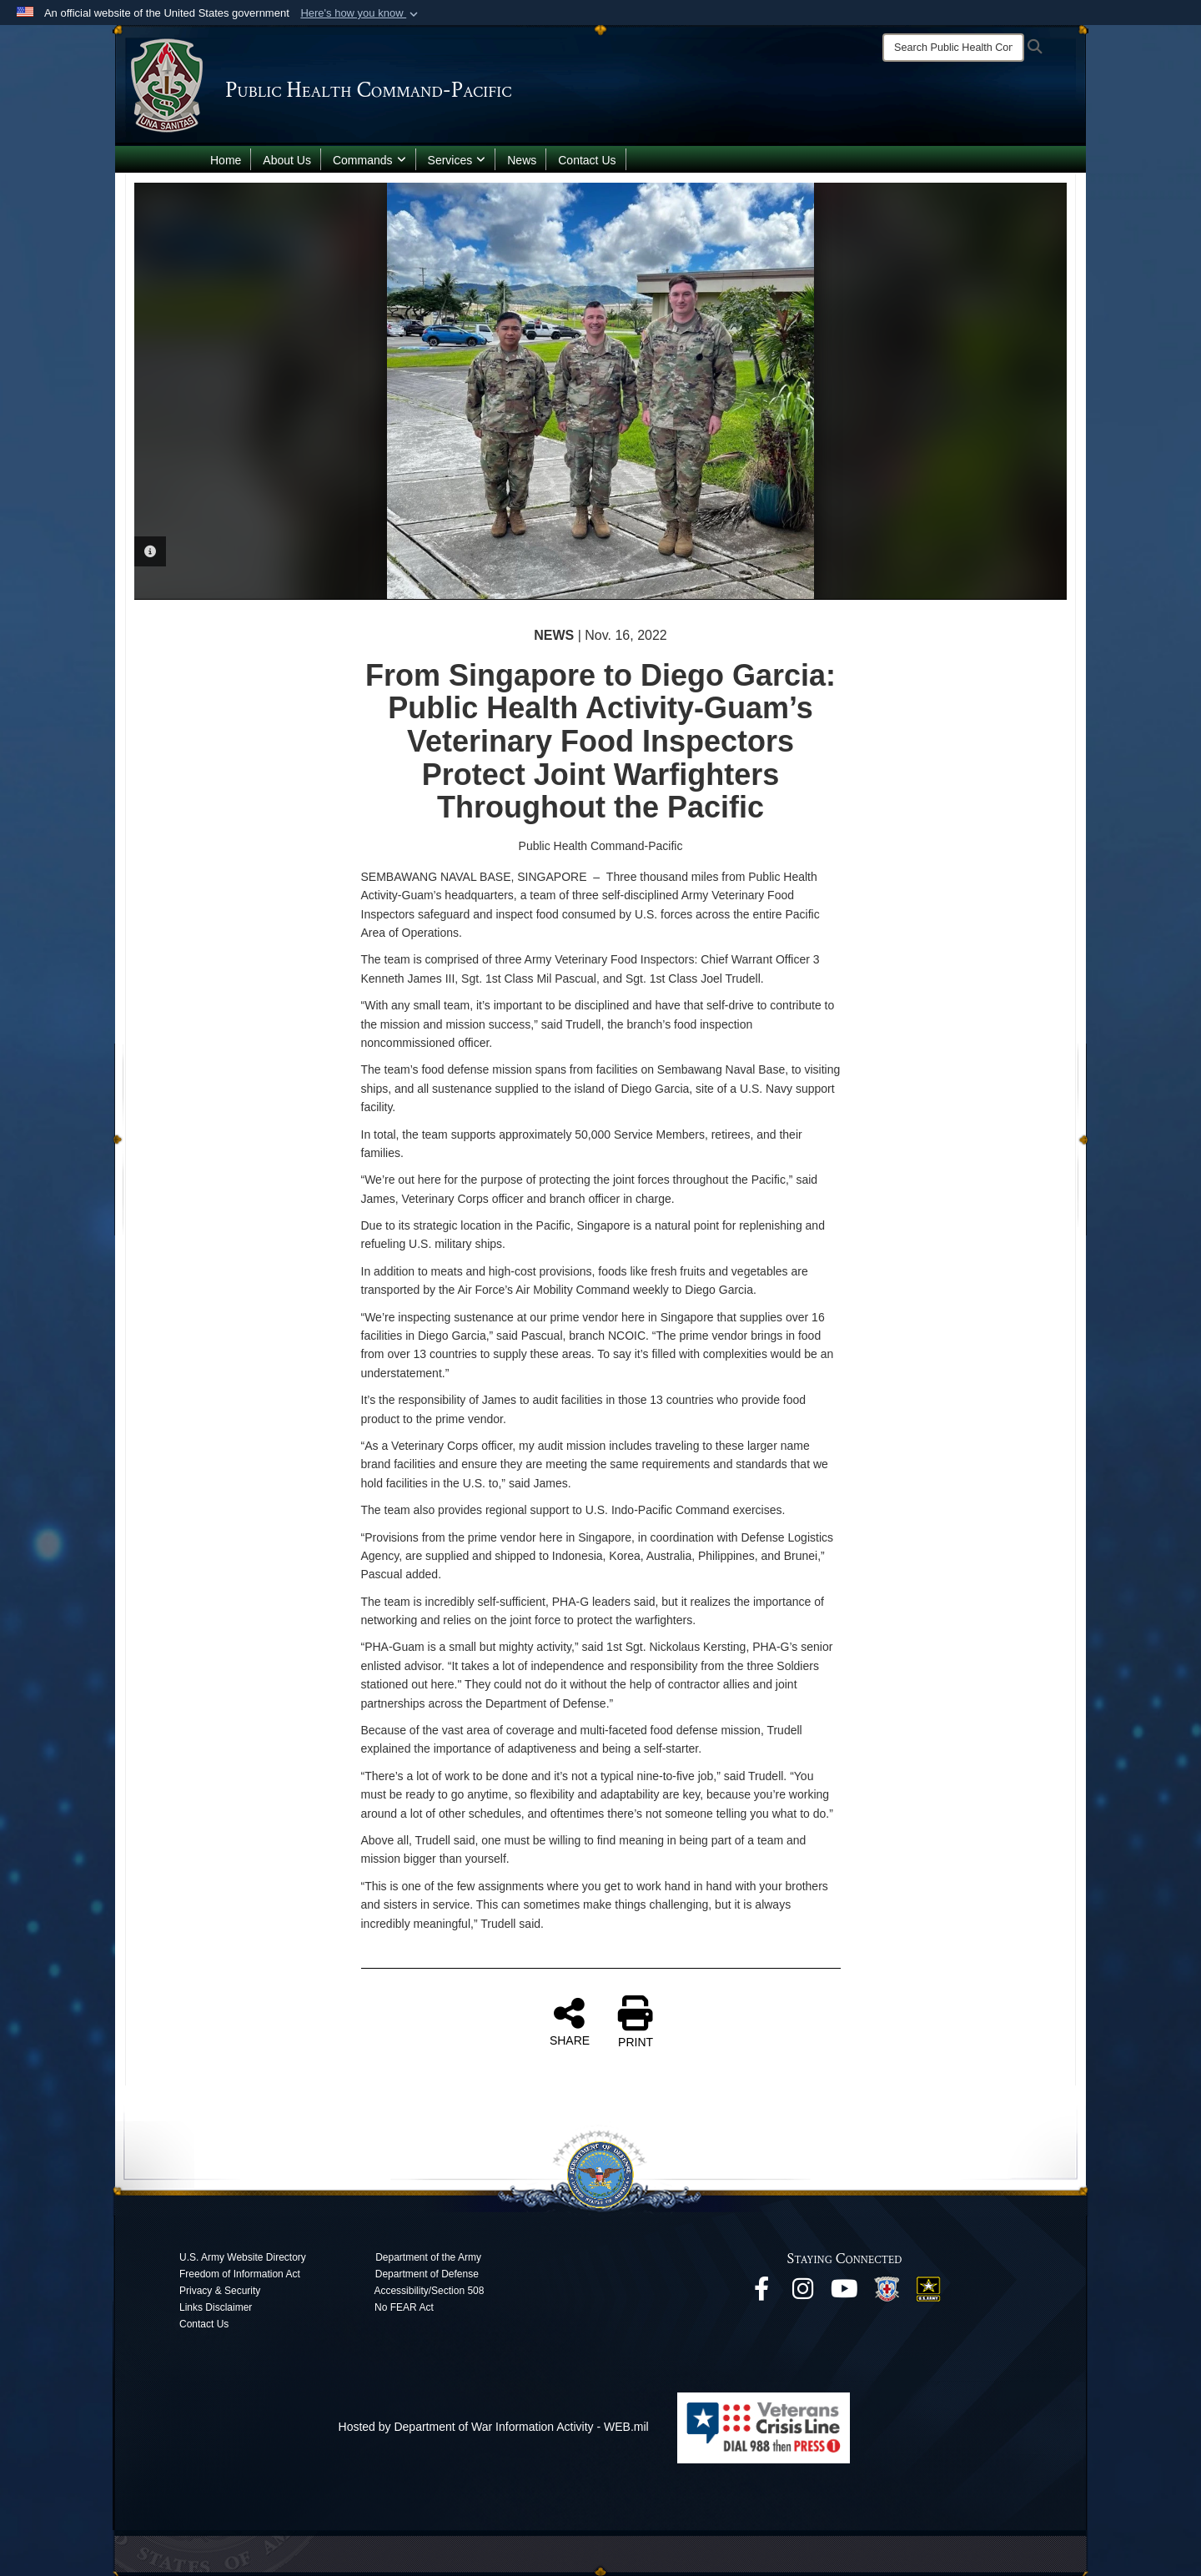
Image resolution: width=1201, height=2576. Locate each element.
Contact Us (587, 160)
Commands (369, 160)
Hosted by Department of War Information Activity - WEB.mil (494, 2426)
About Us (287, 160)
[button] (360, 13)
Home (225, 160)
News (521, 160)
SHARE (570, 2021)
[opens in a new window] (761, 2293)
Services (457, 160)
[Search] (953, 47)
